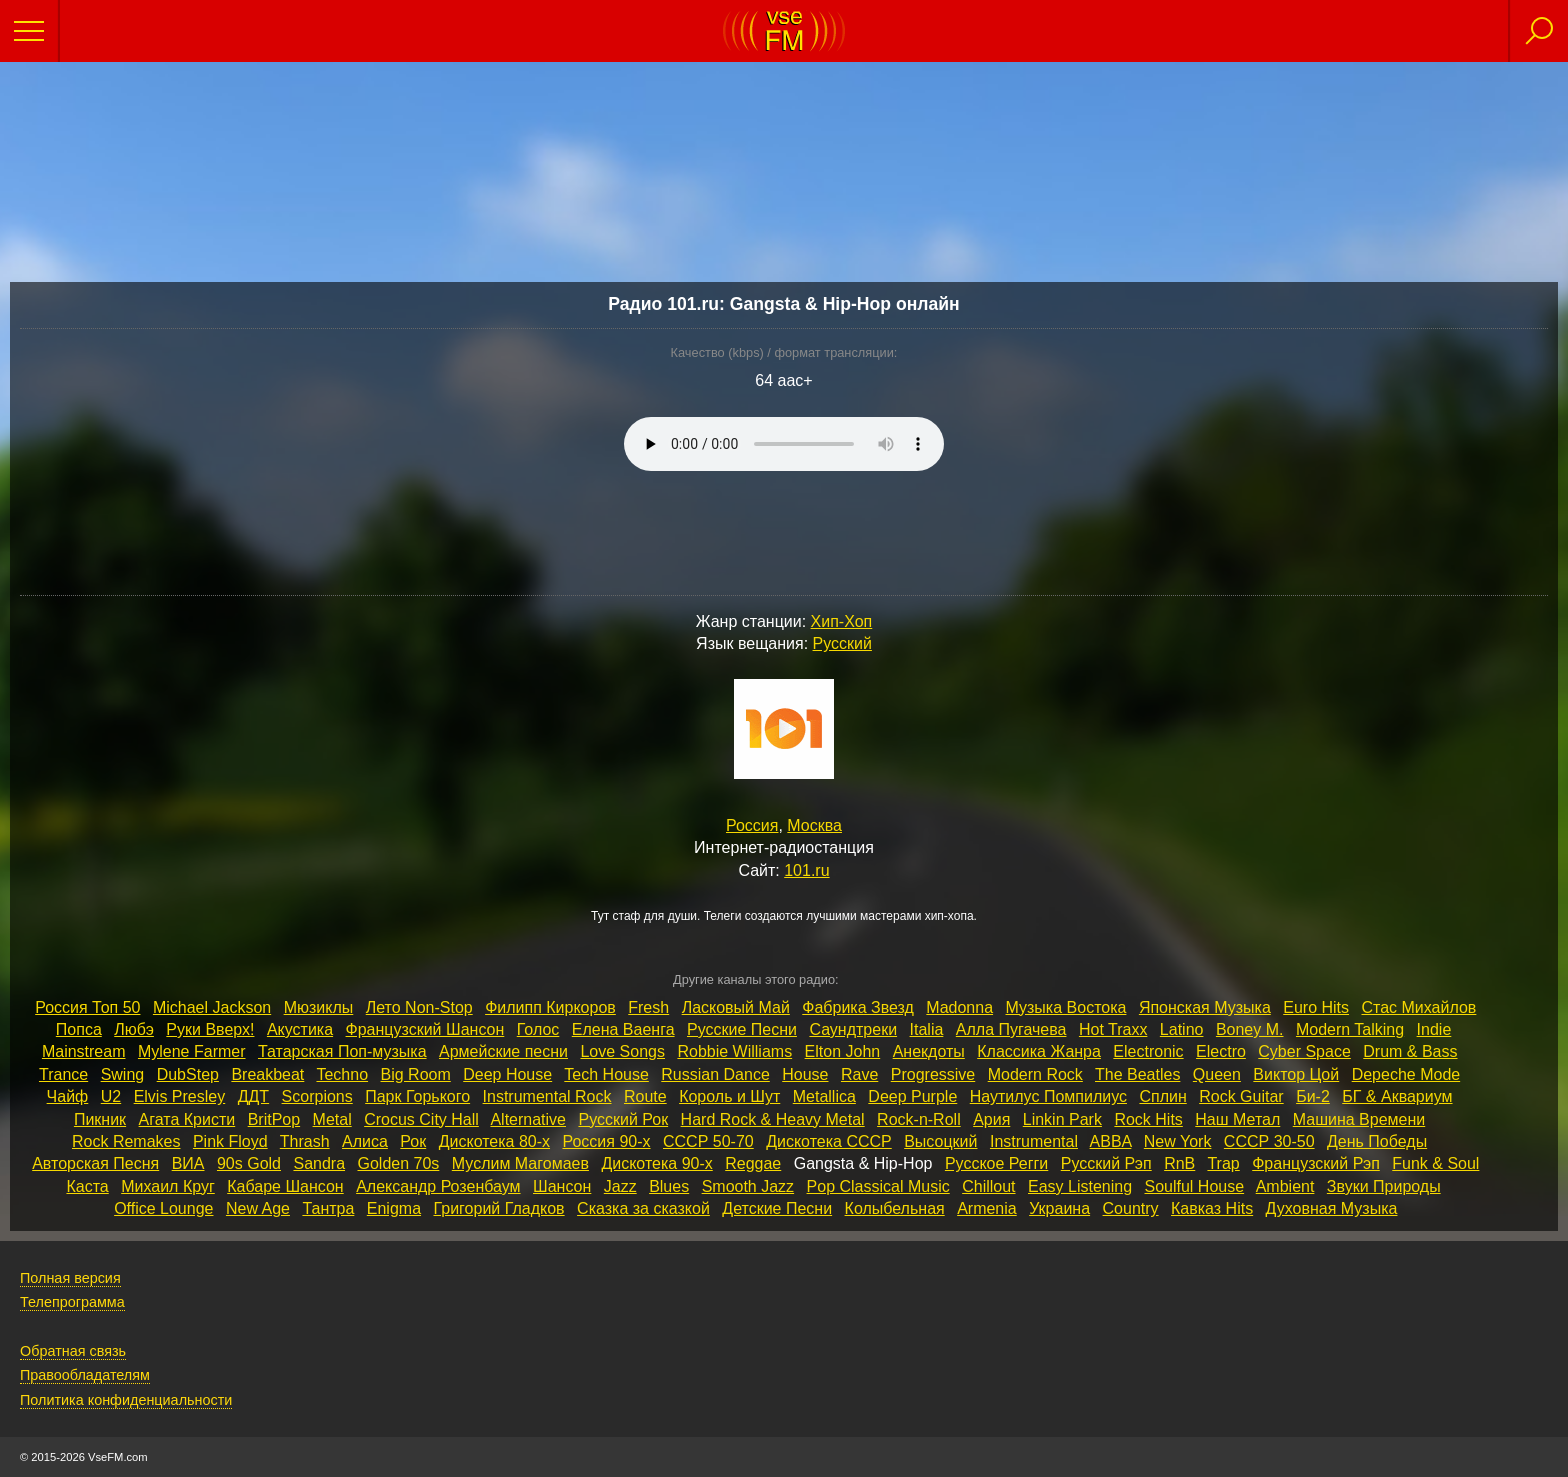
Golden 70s (399, 1163)
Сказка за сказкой (643, 1208)
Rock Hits (1148, 1119)
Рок (413, 1141)
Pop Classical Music (878, 1186)
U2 (111, 1096)
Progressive (933, 1074)
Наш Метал (1237, 1119)
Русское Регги (996, 1163)
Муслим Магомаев (520, 1163)
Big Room (416, 1074)
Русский (842, 643)
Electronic (1148, 1051)
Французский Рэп (1316, 1163)
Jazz (620, 1186)
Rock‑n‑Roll (919, 1119)
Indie (1434, 1029)
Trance (63, 1074)
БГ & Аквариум (1397, 1096)
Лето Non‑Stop (419, 1007)
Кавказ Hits (1212, 1208)
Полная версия (70, 1278)
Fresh (648, 1007)
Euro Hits (1316, 1007)
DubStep (188, 1074)
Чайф (68, 1096)
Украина (1059, 1208)
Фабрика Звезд (858, 1007)
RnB (1179, 1163)
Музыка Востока (1066, 1007)
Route (645, 1096)
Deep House (507, 1074)
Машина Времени (1359, 1119)
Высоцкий (940, 1141)
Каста (87, 1186)
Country (1131, 1208)
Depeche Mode (1406, 1074)
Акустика (300, 1029)
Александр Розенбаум (438, 1186)
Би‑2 (1313, 1096)
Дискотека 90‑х (656, 1163)
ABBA (1111, 1141)
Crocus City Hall (421, 1119)
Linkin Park (1062, 1119)
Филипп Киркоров (550, 1007)
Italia (927, 1029)
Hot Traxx (1113, 1029)
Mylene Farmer (192, 1051)
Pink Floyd (230, 1141)
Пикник (100, 1119)
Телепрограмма (72, 1302)
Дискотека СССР (829, 1141)
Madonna (959, 1007)
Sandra (319, 1163)
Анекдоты (929, 1051)
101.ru (806, 870)
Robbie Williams (734, 1051)
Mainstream (84, 1051)
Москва (814, 825)
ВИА (188, 1163)
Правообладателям (85, 1375)
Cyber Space (1304, 1051)
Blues (669, 1186)
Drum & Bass (1410, 1051)
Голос (538, 1029)
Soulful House (1195, 1186)
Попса (79, 1029)
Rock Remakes (126, 1141)
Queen (1217, 1074)
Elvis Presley (180, 1096)
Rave (859, 1074)
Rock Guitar (1241, 1096)
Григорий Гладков (499, 1208)
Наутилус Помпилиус (1048, 1096)
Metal (332, 1119)
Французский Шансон (425, 1029)
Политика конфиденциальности (126, 1400)
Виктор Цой (1296, 1074)
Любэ (134, 1029)
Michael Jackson (212, 1007)
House (805, 1074)
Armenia (987, 1208)
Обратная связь (73, 1351)
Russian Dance (715, 1074)
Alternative (528, 1119)
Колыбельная (895, 1208)
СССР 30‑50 (1269, 1141)
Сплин (1162, 1096)
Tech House (606, 1074)
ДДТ (253, 1096)
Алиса (365, 1141)
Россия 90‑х (607, 1141)
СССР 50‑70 (708, 1141)
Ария (991, 1119)
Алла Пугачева (1011, 1029)
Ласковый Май (736, 1007)
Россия (752, 825)
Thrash (305, 1141)
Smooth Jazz (748, 1186)
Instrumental (1034, 1141)
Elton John (843, 1051)
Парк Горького (417, 1096)
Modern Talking (1350, 1029)
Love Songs (622, 1051)
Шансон (562, 1186)
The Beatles (1137, 1074)
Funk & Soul (1435, 1163)
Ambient (1285, 1186)
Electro (1221, 1051)
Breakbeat (267, 1074)
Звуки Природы (1384, 1186)
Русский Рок (623, 1119)
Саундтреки (853, 1029)
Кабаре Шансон (285, 1186)
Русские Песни (742, 1029)
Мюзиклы (319, 1007)
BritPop (274, 1119)
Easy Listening (1080, 1186)
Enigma (394, 1208)
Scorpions (317, 1096)
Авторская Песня (95, 1163)
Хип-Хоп (842, 621)
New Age (258, 1208)
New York (1178, 1141)
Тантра (328, 1208)
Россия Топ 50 (87, 1007)
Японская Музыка (1205, 1007)
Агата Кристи (187, 1119)
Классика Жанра (1039, 1051)
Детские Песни (777, 1208)
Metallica (824, 1096)
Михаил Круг (168, 1186)
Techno (342, 1074)
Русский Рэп (1106, 1163)
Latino (1182, 1029)
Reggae (753, 1163)
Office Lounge (163, 1208)
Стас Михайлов (1418, 1007)
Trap (1223, 1163)
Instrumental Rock (547, 1096)
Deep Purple (912, 1096)
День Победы (1377, 1141)
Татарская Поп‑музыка (342, 1051)
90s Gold (249, 1163)
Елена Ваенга (623, 1029)
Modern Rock (1035, 1074)
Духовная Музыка (1332, 1208)
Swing (123, 1074)
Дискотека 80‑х (494, 1141)
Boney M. (1250, 1029)
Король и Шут (729, 1096)
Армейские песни (503, 1051)
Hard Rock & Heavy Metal (773, 1119)
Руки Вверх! (210, 1029)
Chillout (988, 1186)
